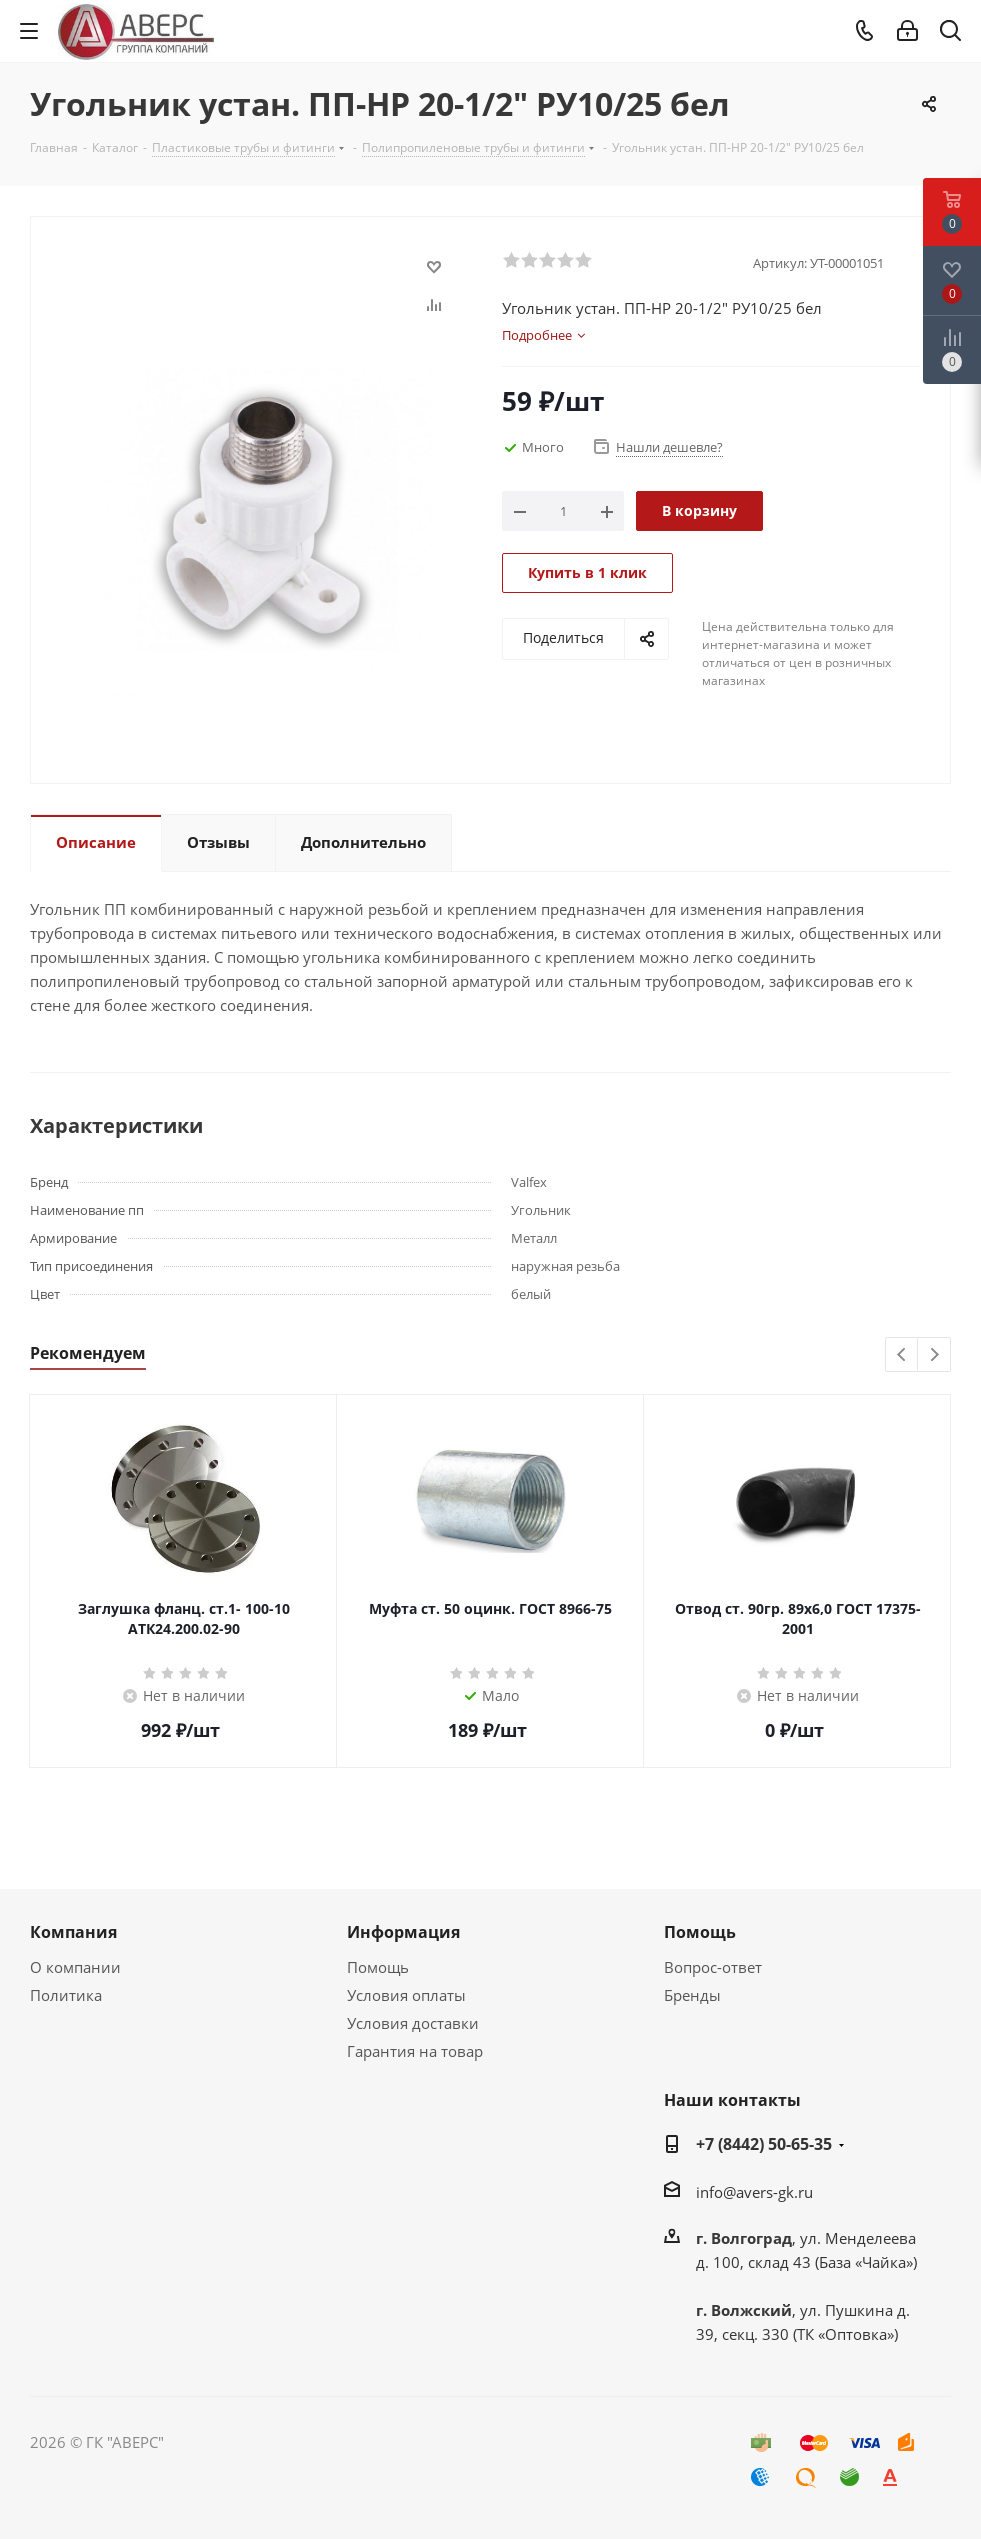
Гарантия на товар (415, 2051)
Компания (73, 1932)
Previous (902, 1355)
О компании (75, 1967)
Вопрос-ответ (713, 1967)
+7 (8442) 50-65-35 (764, 2144)
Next (934, 1355)
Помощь (378, 1967)
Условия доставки (413, 2023)
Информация (403, 1932)
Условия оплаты (406, 1995)
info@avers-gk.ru (754, 2192)
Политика (66, 1995)
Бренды (692, 1995)
